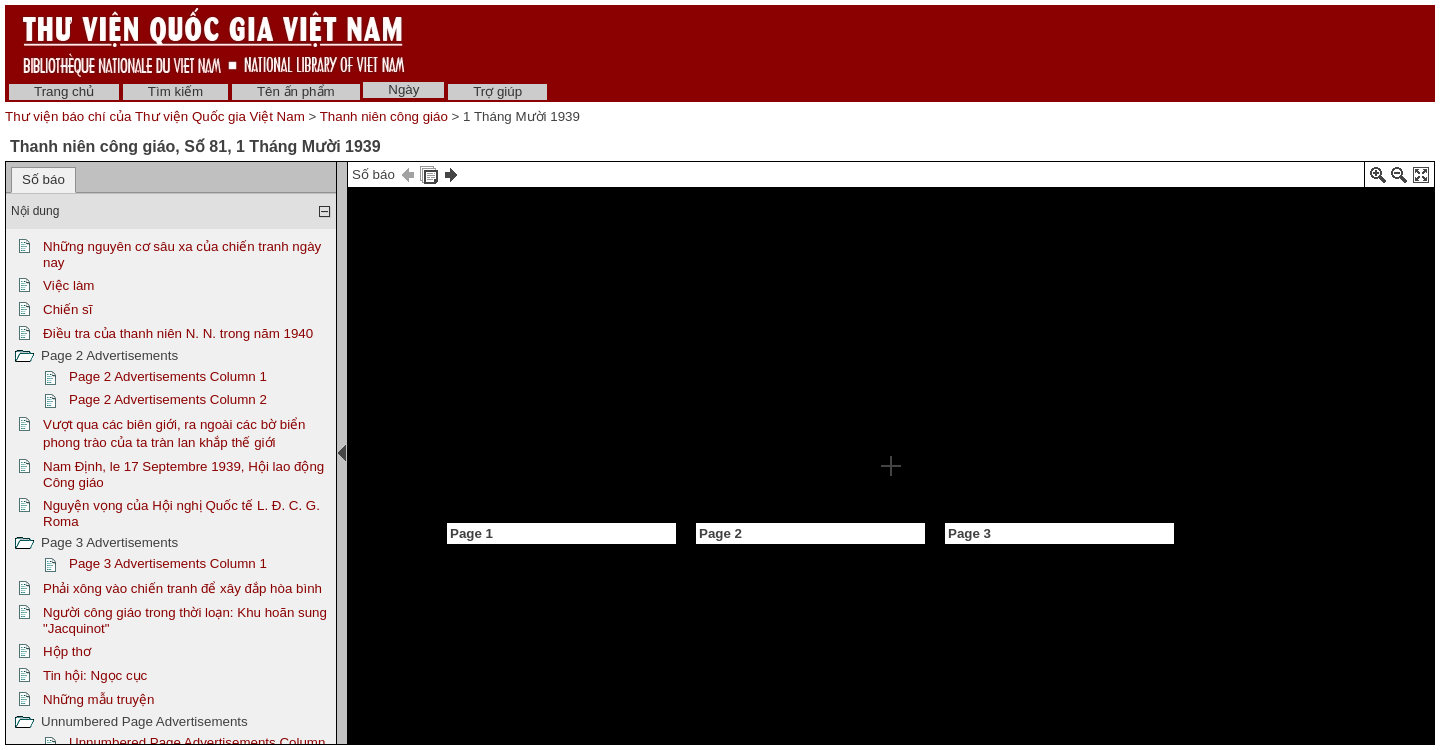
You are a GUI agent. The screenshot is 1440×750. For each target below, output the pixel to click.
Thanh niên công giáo (384, 116)
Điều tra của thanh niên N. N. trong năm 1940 (178, 333)
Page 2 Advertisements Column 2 (168, 399)
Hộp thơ (67, 651)
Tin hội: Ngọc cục (95, 675)
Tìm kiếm (175, 91)
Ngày (403, 89)
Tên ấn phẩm (296, 91)
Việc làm (68, 285)
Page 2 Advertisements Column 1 (168, 376)
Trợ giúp (497, 91)
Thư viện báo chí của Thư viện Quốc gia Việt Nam (155, 116)
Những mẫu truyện (98, 699)
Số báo (43, 179)
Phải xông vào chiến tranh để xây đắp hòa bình (182, 588)
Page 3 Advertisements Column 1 (168, 563)
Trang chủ (64, 91)
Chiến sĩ (67, 309)
